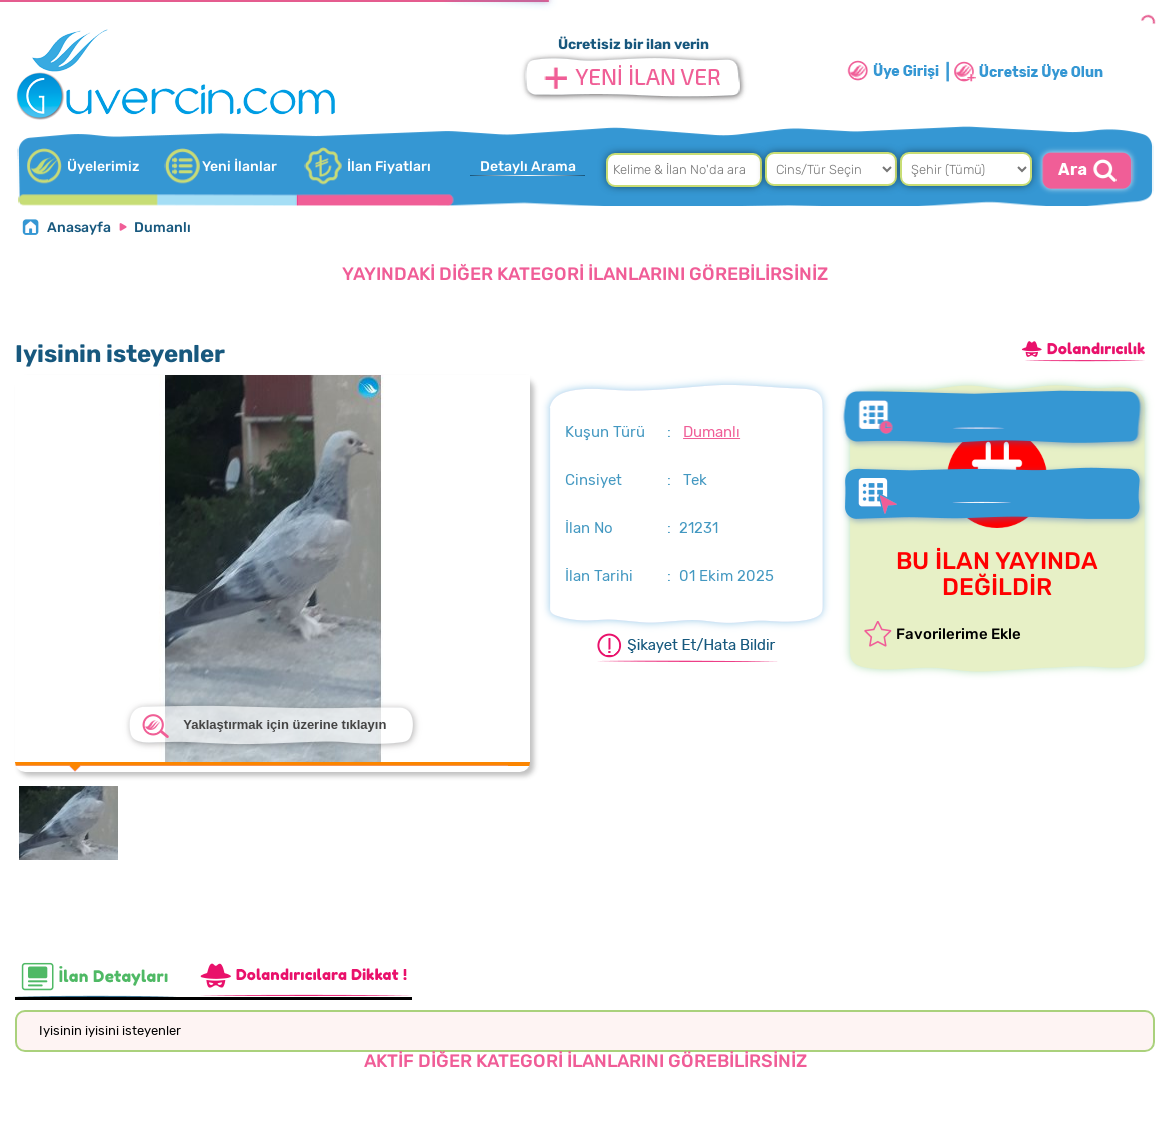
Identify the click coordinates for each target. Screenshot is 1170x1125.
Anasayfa (79, 227)
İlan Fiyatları (389, 166)
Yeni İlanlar (239, 166)
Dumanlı (162, 227)
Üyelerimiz (103, 166)
